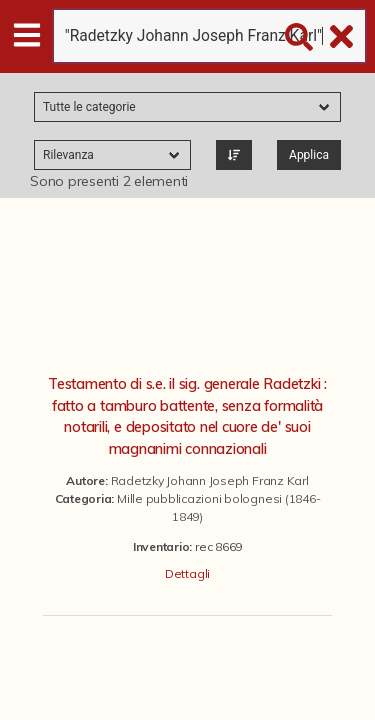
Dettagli (187, 573)
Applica (309, 155)
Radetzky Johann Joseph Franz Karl (210, 480)
